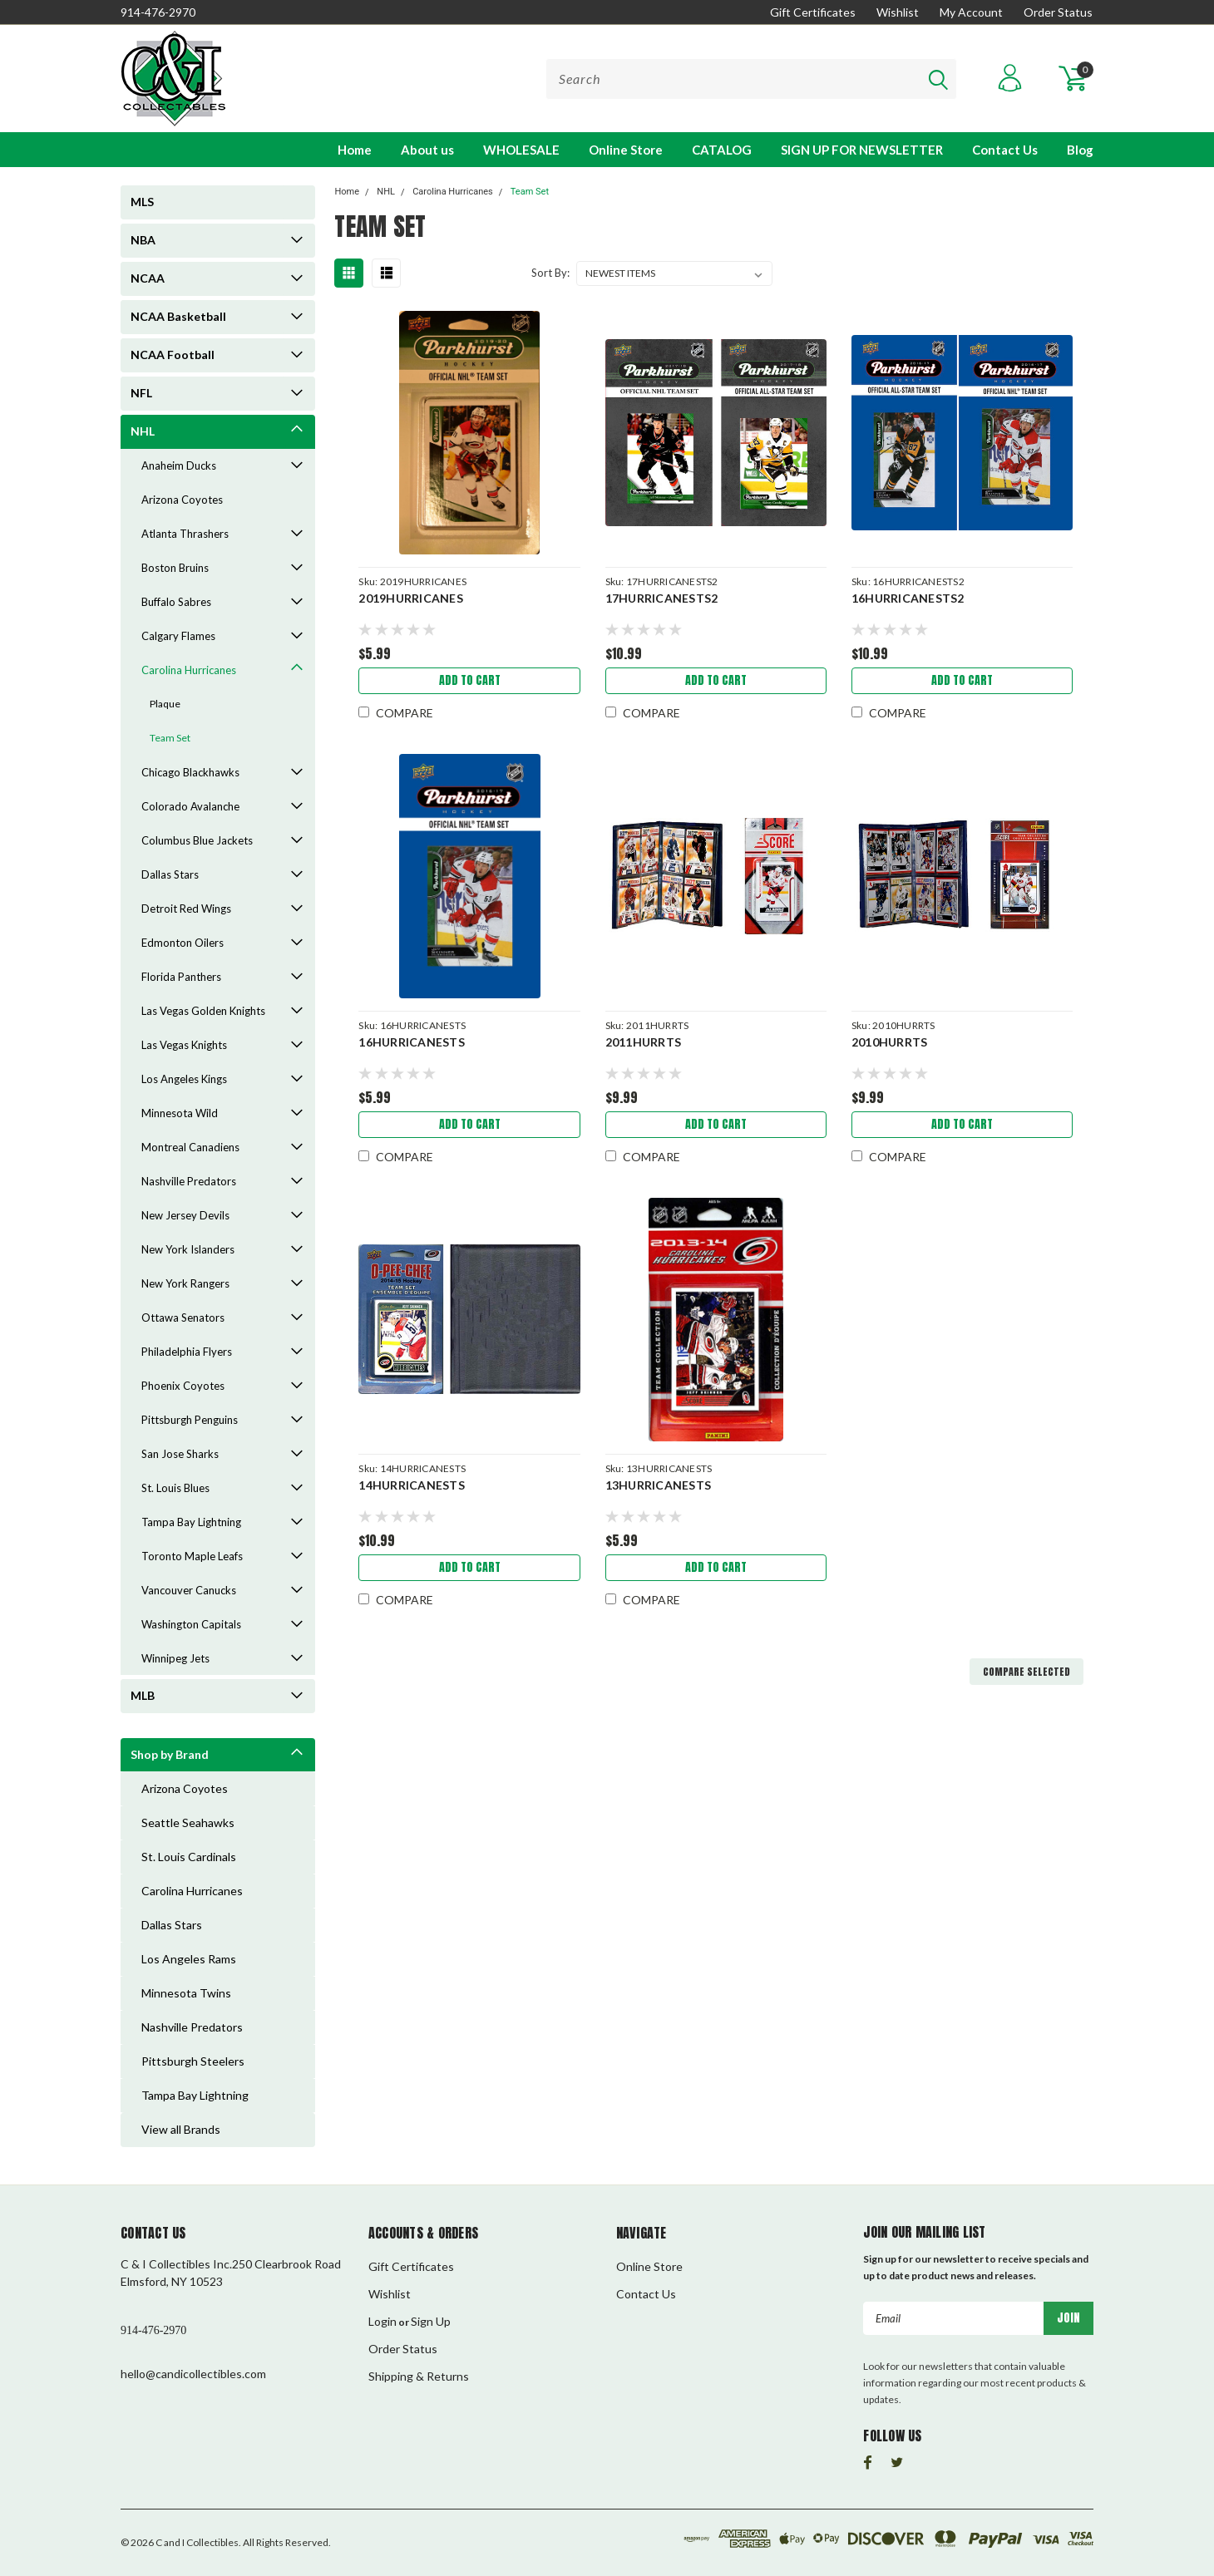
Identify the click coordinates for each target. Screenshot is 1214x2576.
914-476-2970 (158, 12)
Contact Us (1005, 149)
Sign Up (431, 2321)
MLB (143, 1695)
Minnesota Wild (179, 1113)
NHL (143, 431)
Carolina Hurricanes (188, 670)
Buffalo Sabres (176, 601)
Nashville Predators (188, 1181)
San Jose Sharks (180, 1453)
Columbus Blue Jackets (197, 840)
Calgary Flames (178, 636)
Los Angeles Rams (188, 1959)
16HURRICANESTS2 (908, 598)
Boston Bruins (175, 567)
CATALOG (722, 149)
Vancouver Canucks (188, 1590)
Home (355, 149)
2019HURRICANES (410, 598)
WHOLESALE (521, 149)
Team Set (170, 737)
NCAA (148, 278)
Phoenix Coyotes (183, 1385)
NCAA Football (173, 354)
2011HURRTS (643, 1042)
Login (382, 2321)
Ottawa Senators (183, 1317)
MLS (142, 202)
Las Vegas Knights (184, 1045)
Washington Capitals (191, 1624)
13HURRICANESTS (658, 1485)
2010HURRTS (889, 1042)
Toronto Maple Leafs (192, 1556)
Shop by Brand (170, 1754)
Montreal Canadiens (190, 1147)
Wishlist (897, 12)
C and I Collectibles (197, 2542)
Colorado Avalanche (190, 806)
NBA (143, 240)
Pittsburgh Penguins (189, 1419)
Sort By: (550, 272)
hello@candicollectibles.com (193, 2374)
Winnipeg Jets (175, 1658)
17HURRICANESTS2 (661, 598)
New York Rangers (185, 1283)
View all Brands (180, 2129)
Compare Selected (1026, 1671)
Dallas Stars (170, 874)
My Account (971, 12)
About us (427, 149)
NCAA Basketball (178, 316)
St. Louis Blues (175, 1488)
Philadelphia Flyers (186, 1351)
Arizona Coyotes (182, 499)
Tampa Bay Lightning (191, 1522)
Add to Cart (470, 680)
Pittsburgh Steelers (192, 2061)
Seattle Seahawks (187, 1822)
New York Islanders (187, 1249)
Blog (1080, 149)
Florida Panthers (181, 976)
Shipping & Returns (418, 2376)
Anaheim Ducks (178, 465)
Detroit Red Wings (186, 908)
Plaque (165, 703)
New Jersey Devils (185, 1215)
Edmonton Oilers (182, 942)
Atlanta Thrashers (185, 533)
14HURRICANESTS (411, 1485)
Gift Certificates (813, 12)
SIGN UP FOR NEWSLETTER (862, 149)
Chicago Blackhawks (190, 772)
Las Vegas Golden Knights (203, 1010)
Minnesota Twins (186, 1993)
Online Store (626, 149)
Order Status (1058, 12)
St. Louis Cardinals (188, 1856)
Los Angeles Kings (184, 1079)
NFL (141, 393)
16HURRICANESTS (411, 1042)
